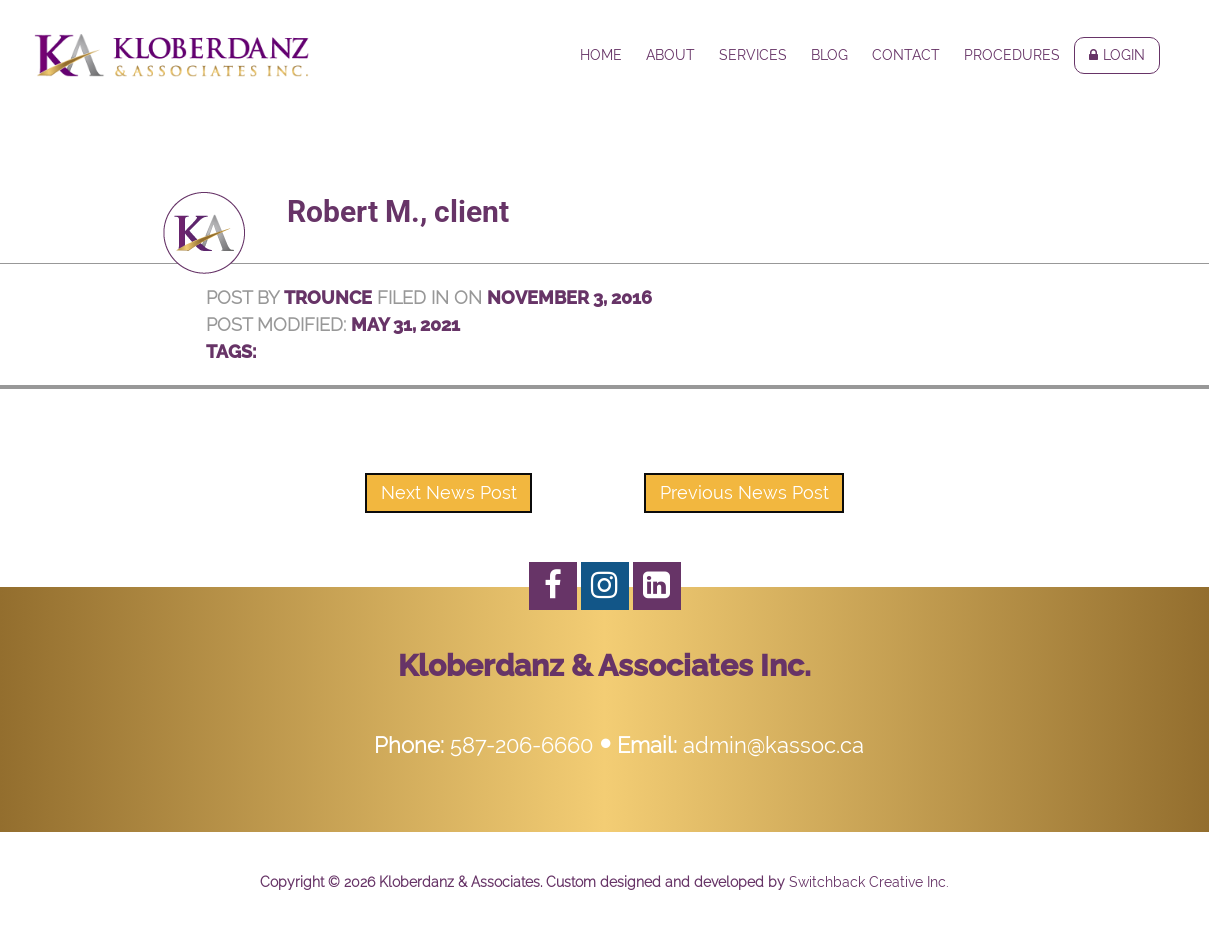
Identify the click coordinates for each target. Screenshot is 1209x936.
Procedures (1012, 55)
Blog (829, 55)
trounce (328, 297)
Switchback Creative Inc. (869, 882)
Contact (906, 55)
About (670, 55)
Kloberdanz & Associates (171, 55)
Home (601, 55)
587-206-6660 (521, 745)
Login (1124, 55)
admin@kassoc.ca (773, 745)
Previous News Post (744, 492)
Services (753, 55)
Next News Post (449, 492)
